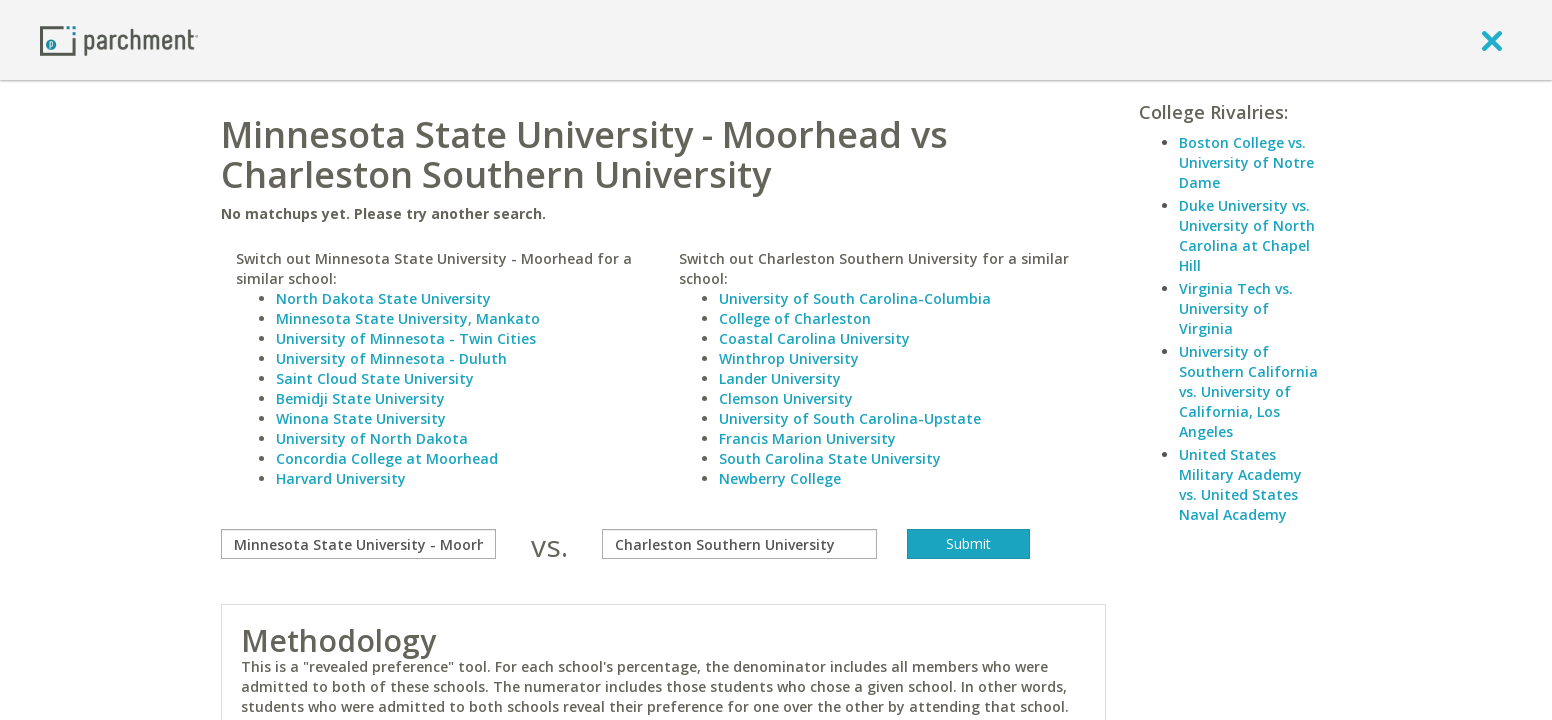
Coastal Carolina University (814, 338)
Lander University (780, 378)
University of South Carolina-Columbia (855, 298)
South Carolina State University (830, 458)
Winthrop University (789, 358)
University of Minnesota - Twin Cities (406, 338)
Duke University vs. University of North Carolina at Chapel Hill (1247, 235)
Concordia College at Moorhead (387, 458)
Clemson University (786, 398)
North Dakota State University (383, 298)
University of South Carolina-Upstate (850, 418)
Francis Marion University (807, 438)
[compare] (358, 544)
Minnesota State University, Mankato (408, 318)
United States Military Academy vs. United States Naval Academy (1240, 484)
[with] (739, 544)
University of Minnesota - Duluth (391, 358)
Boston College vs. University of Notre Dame (1246, 162)
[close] (1492, 40)
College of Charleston (795, 318)
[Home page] (119, 39)
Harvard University (341, 478)
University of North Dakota (372, 438)
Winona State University (361, 418)
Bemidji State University (360, 398)
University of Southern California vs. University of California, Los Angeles (1248, 391)
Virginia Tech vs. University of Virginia (1236, 308)
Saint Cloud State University (375, 378)
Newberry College (780, 478)
